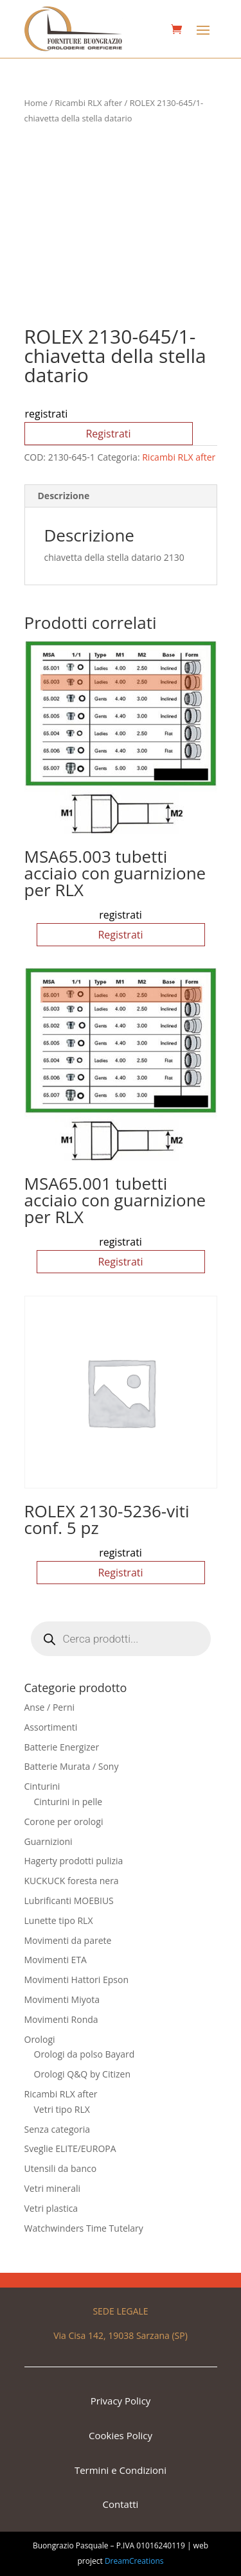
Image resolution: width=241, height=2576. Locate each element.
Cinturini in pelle (68, 1801)
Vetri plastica (51, 2208)
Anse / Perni (49, 1707)
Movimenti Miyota (62, 1999)
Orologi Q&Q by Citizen (82, 2074)
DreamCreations (134, 2560)
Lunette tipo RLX (58, 1920)
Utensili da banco (60, 2168)
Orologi (39, 2039)
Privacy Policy (121, 2400)
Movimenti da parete (68, 1940)
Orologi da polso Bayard (84, 2054)
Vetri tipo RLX (62, 2109)
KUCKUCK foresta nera (71, 1881)
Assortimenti (51, 1727)
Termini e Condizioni (120, 2470)
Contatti (121, 2504)
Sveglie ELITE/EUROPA (70, 2148)
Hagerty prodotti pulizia (73, 1861)
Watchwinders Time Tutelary (83, 2228)
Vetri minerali (52, 2188)
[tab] (121, 496)
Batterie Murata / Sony (71, 1766)
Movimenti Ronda (61, 2019)
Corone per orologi (63, 1821)
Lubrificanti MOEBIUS (69, 1900)
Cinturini (42, 1786)
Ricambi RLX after (88, 103)
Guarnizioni (48, 1841)
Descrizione (64, 496)
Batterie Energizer (62, 1747)
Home (36, 103)
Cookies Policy (120, 2435)
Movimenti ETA (55, 1960)
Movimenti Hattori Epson (76, 1979)
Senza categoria (57, 2129)
